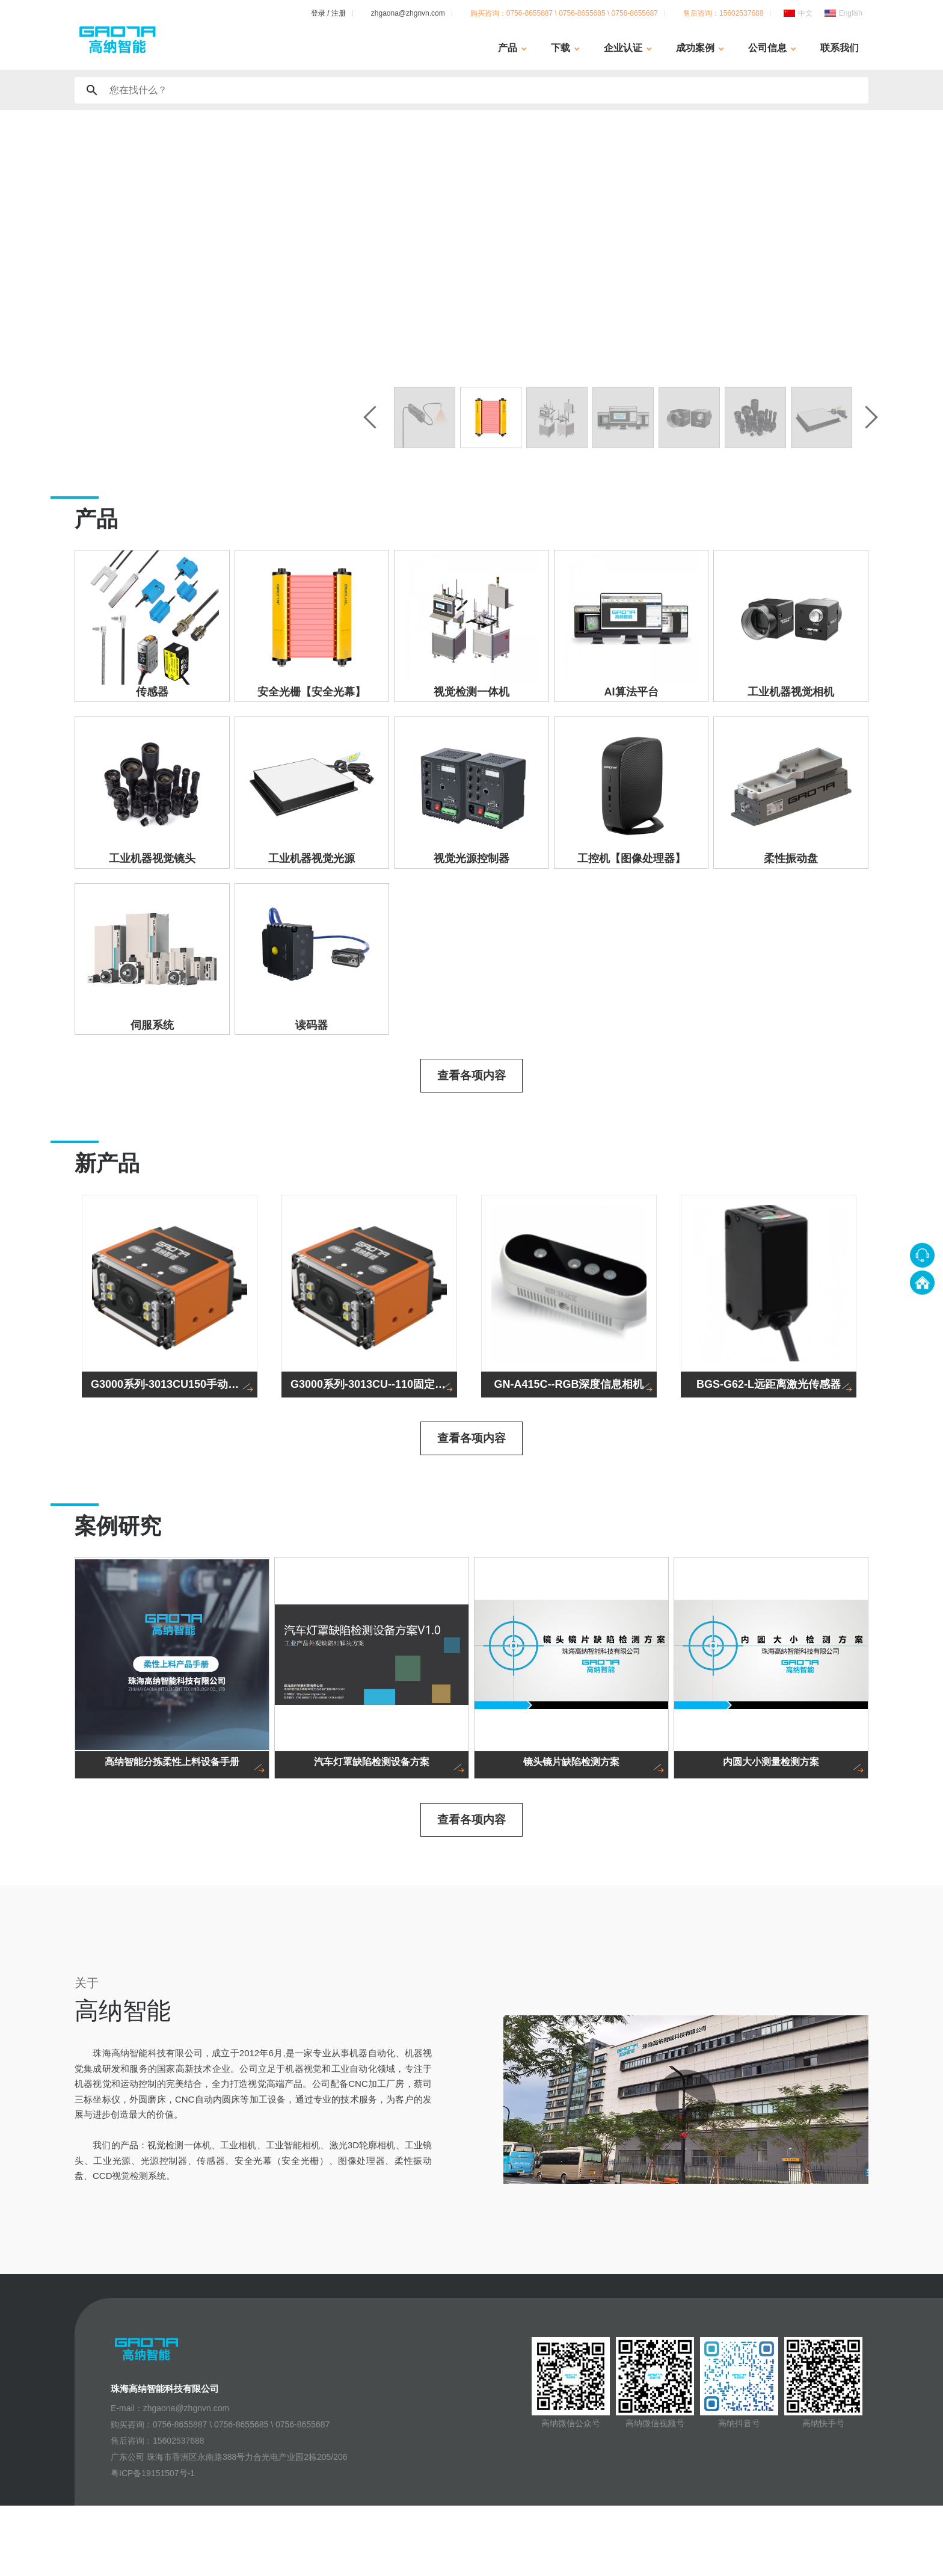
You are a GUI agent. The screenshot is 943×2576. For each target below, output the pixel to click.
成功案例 (695, 48)
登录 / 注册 (328, 13)
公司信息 (767, 48)
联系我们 (839, 48)
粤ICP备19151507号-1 (153, 2543)
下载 (560, 48)
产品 (507, 48)
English (850, 13)
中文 (805, 13)
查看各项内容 (471, 1134)
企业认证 (623, 48)
